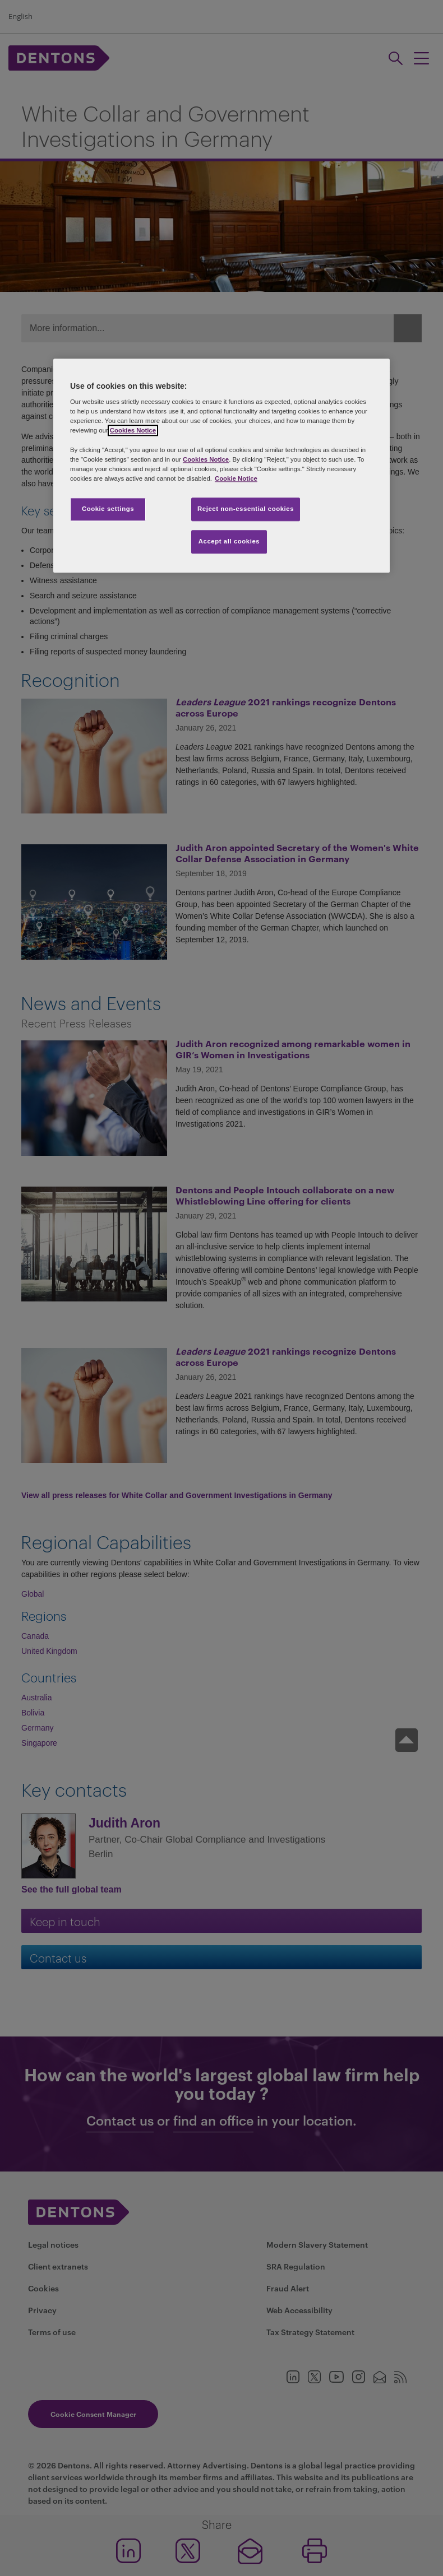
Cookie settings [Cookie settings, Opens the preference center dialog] (108, 508)
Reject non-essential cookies (245, 508)
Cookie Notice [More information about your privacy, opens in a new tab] (236, 478)
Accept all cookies (229, 541)
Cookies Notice (133, 430)
